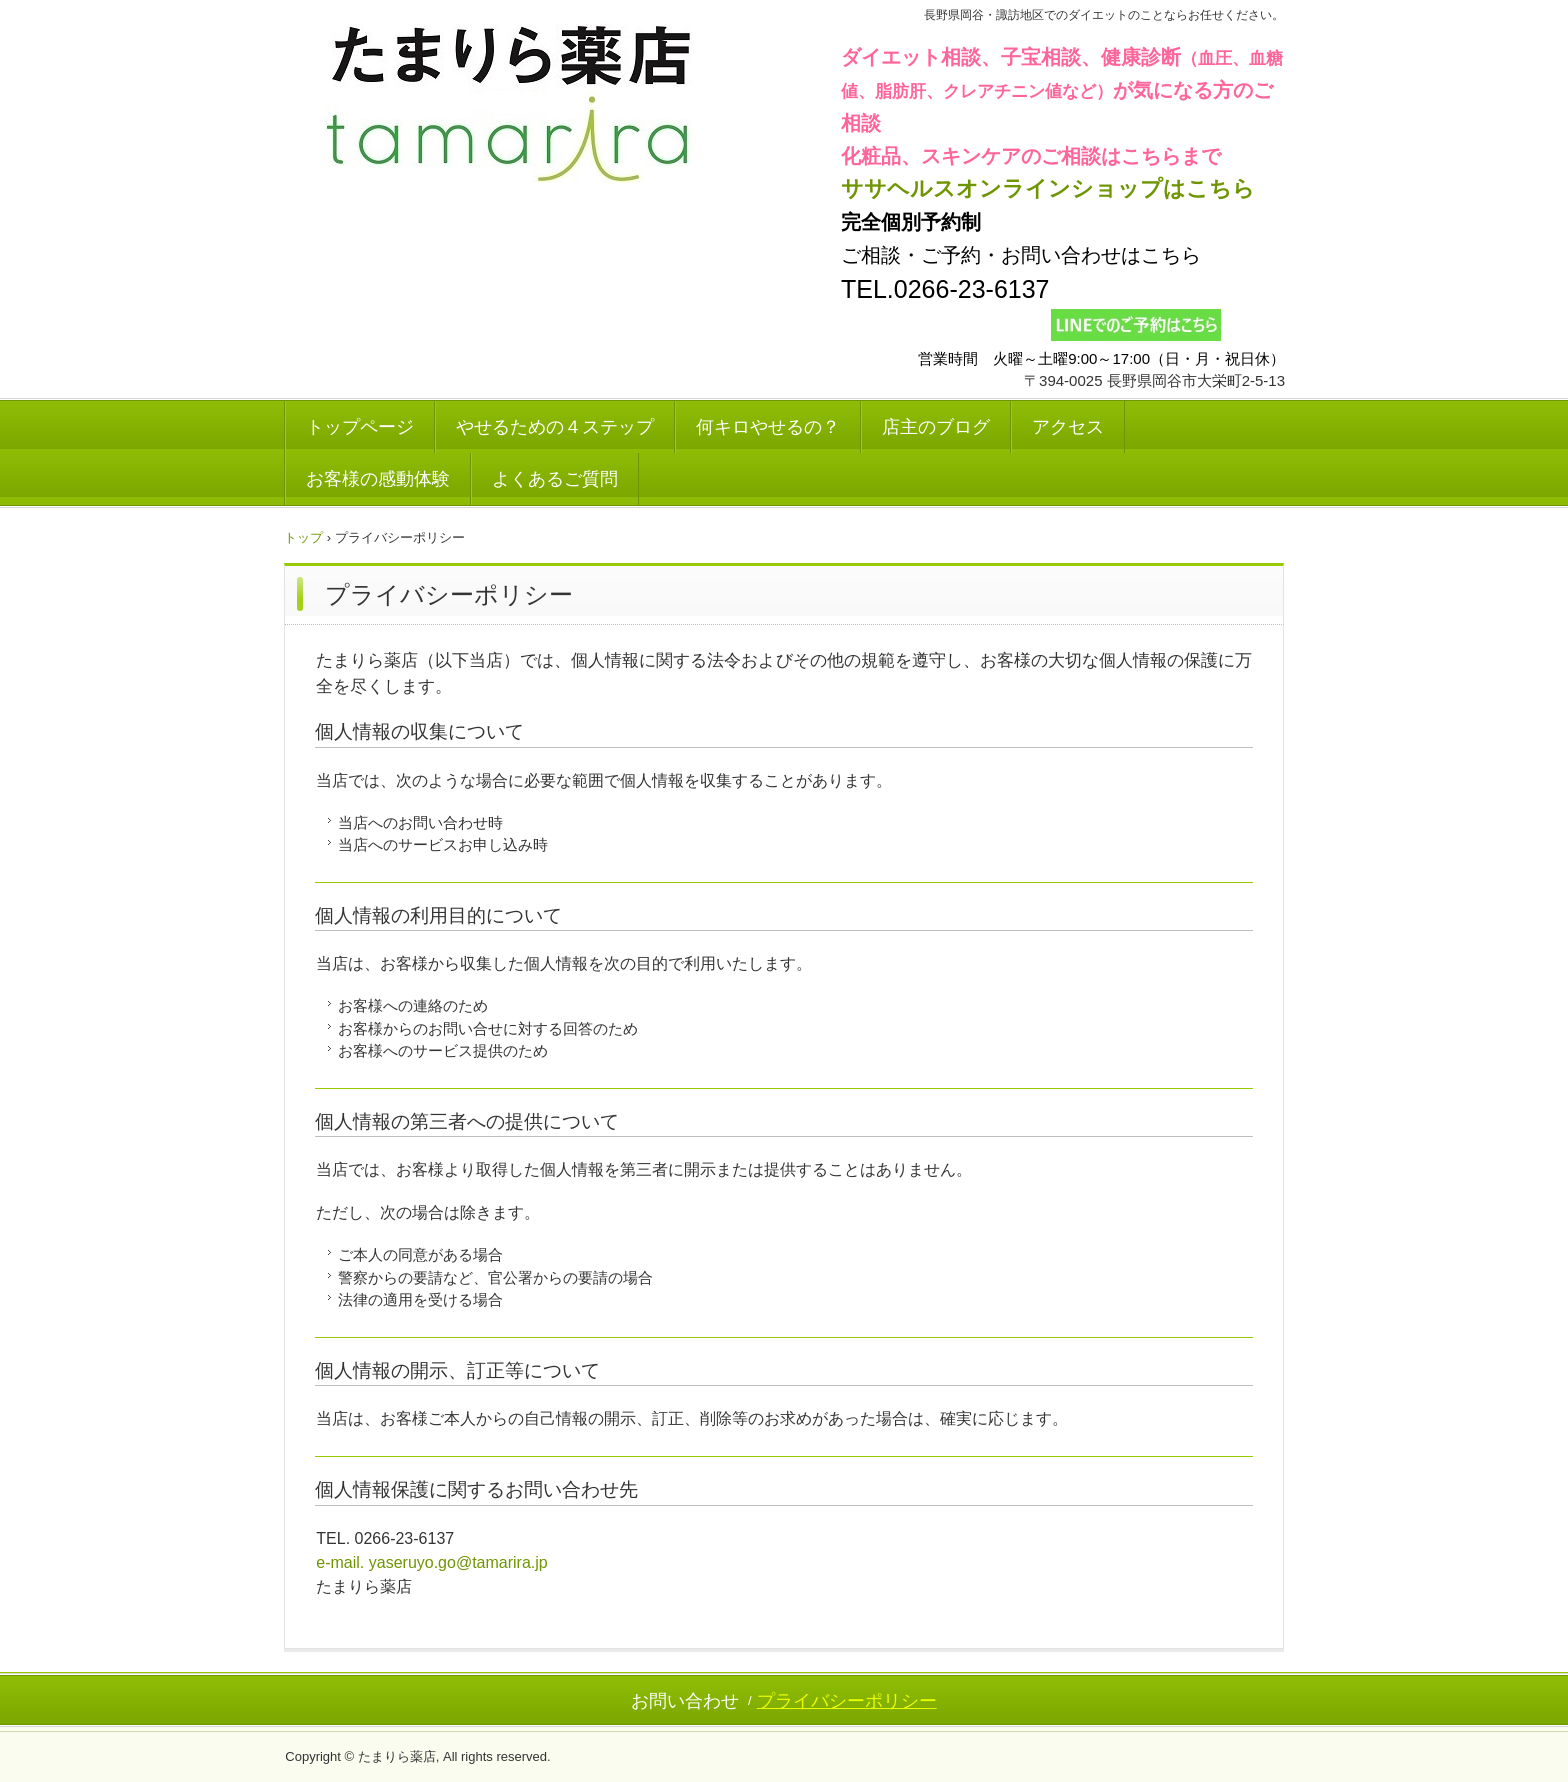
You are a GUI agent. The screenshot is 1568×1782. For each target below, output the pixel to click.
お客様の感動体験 (378, 479)
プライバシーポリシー (847, 1701)
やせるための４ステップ (555, 427)
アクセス (1068, 427)
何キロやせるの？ (768, 427)
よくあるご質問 (555, 479)
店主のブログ (936, 427)
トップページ (360, 427)
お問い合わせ (685, 1701)
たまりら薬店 (509, 107)
